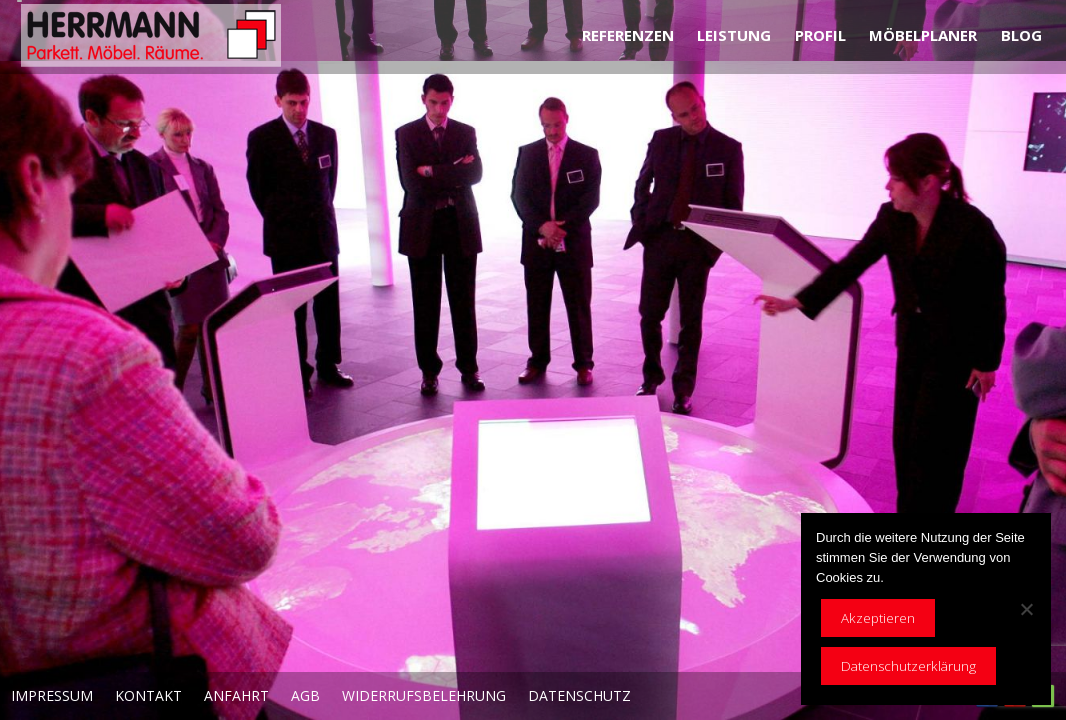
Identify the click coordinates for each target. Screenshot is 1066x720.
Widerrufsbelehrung (424, 695)
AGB (305, 695)
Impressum (52, 695)
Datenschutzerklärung (908, 666)
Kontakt (148, 695)
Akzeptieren (878, 618)
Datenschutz (579, 695)
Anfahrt (236, 695)
